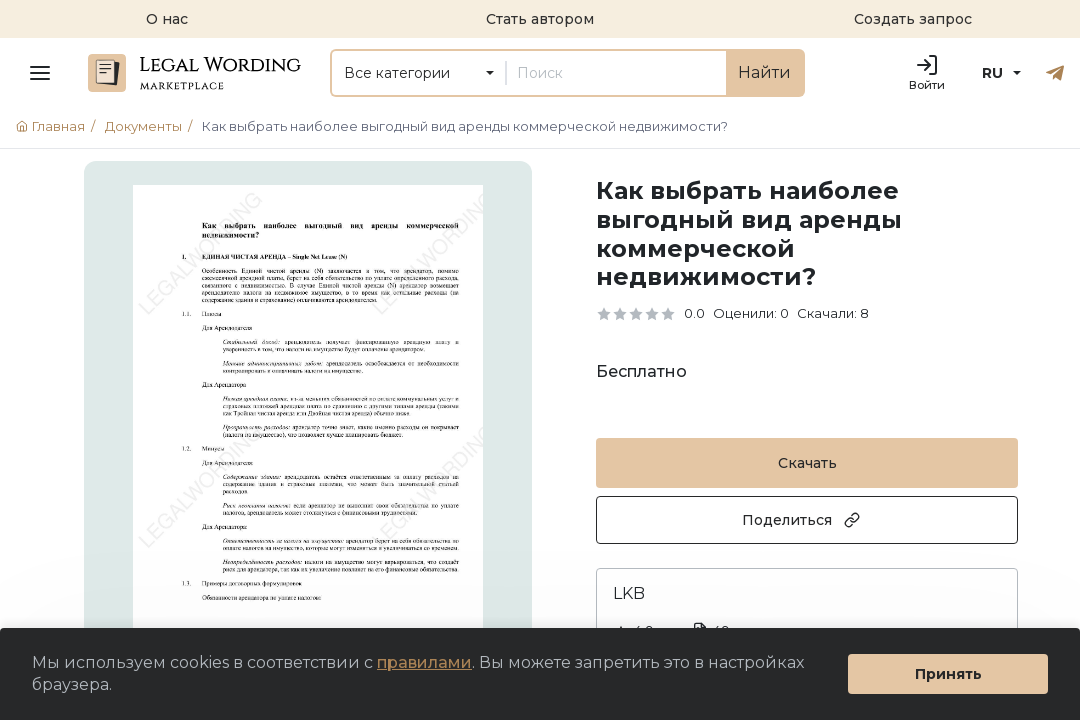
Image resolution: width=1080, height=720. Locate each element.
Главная (58, 126)
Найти (764, 72)
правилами (424, 662)
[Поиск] (616, 73)
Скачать (807, 463)
